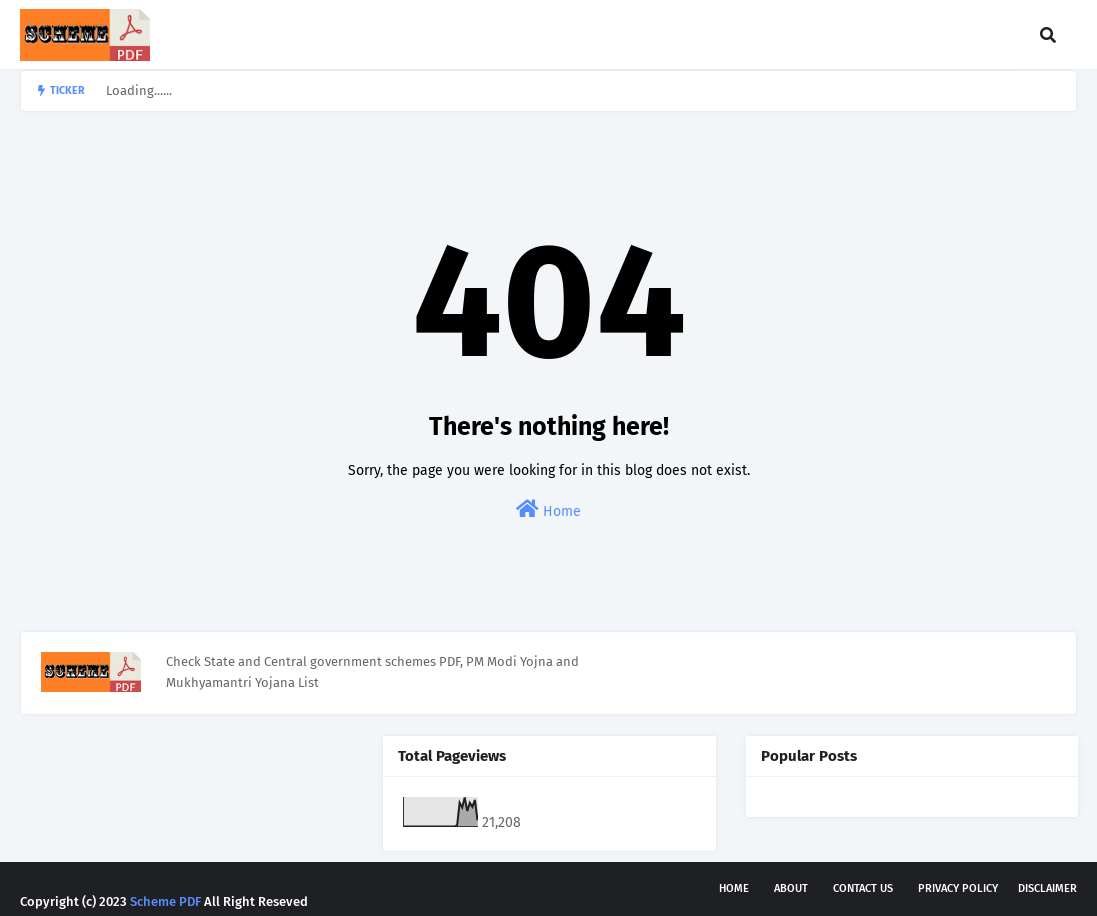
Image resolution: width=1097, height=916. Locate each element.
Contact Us (863, 888)
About (791, 888)
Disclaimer (1047, 888)
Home (548, 509)
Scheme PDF (165, 901)
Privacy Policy (958, 888)
